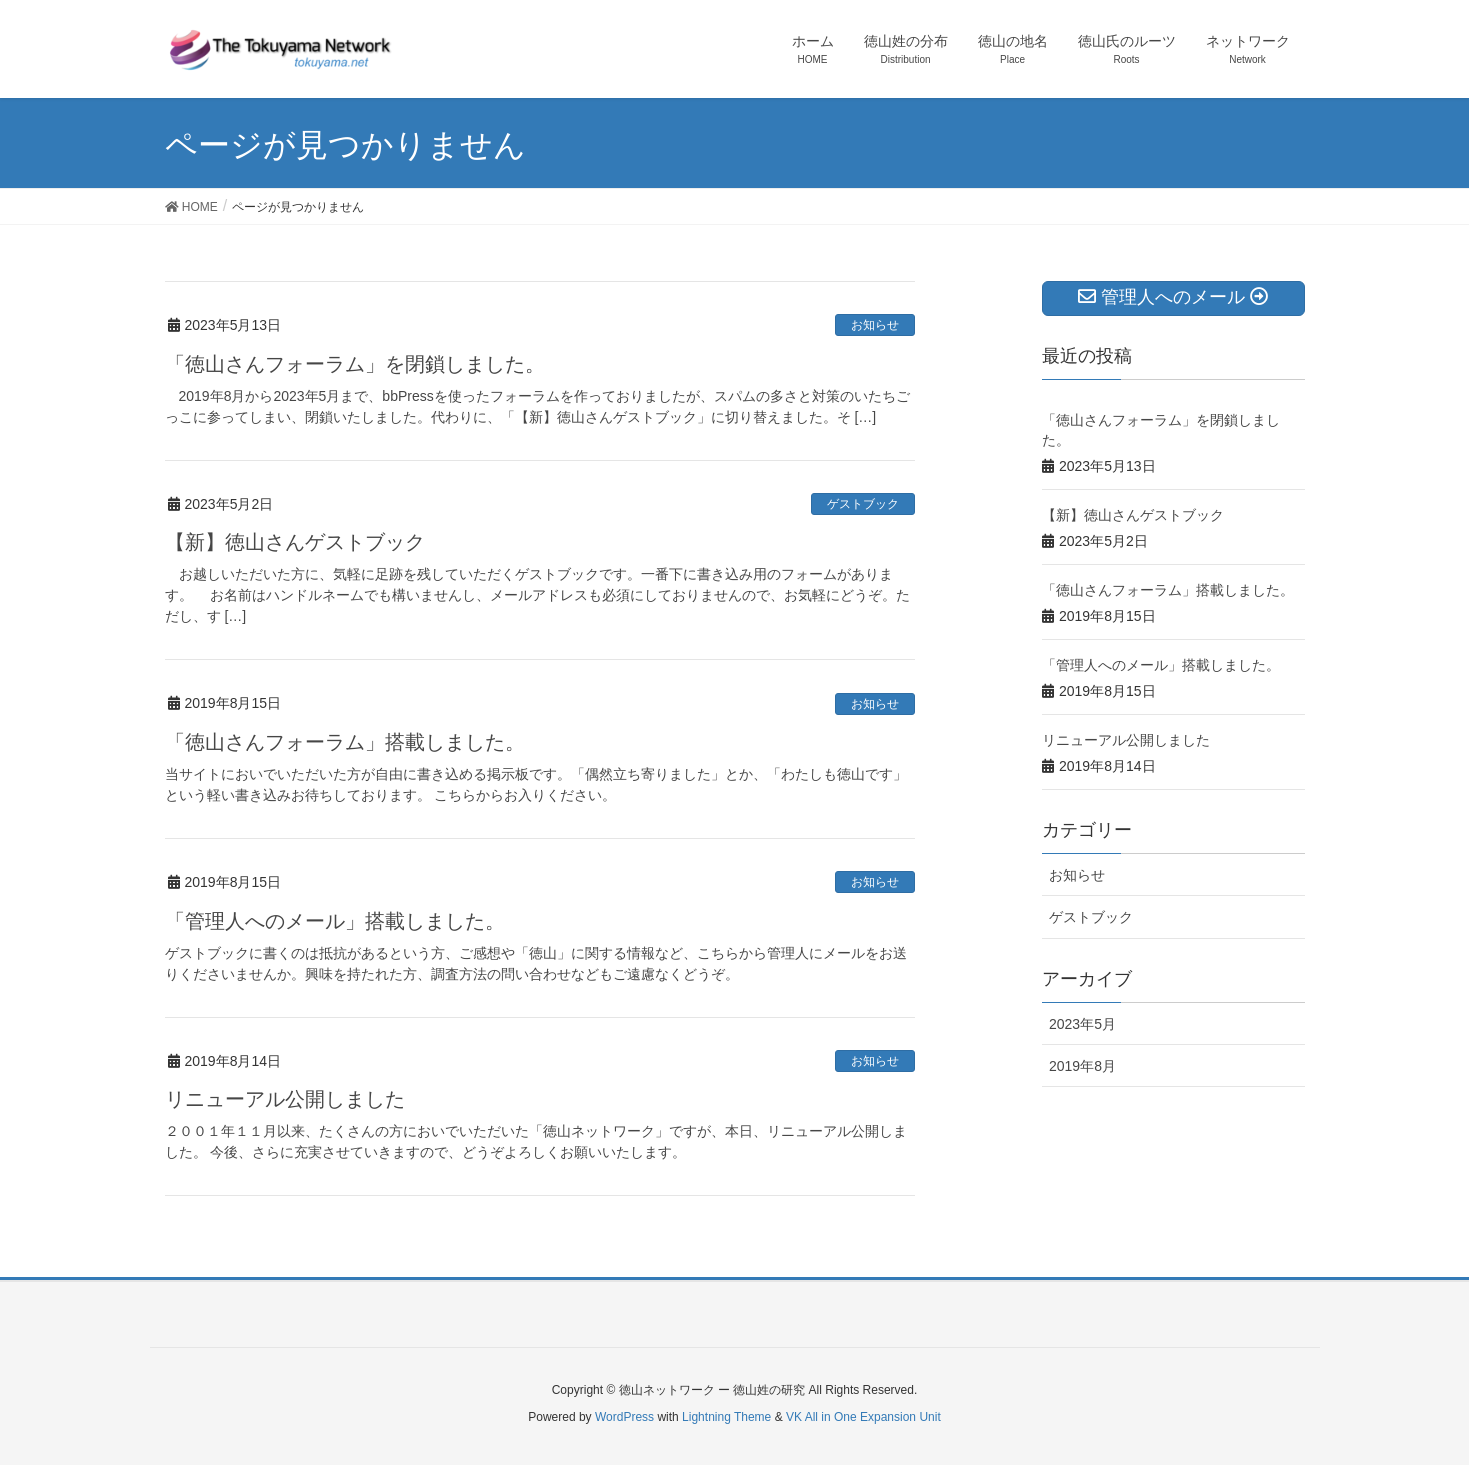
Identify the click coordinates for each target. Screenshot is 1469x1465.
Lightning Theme (726, 1417)
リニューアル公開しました (285, 1099)
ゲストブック (863, 504)
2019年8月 (1082, 1066)
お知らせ (875, 325)
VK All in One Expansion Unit (863, 1417)
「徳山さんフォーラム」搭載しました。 (345, 742)
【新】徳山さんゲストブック (295, 542)
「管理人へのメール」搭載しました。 (335, 921)
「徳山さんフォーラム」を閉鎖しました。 (355, 364)
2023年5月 (1082, 1024)
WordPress (624, 1417)
